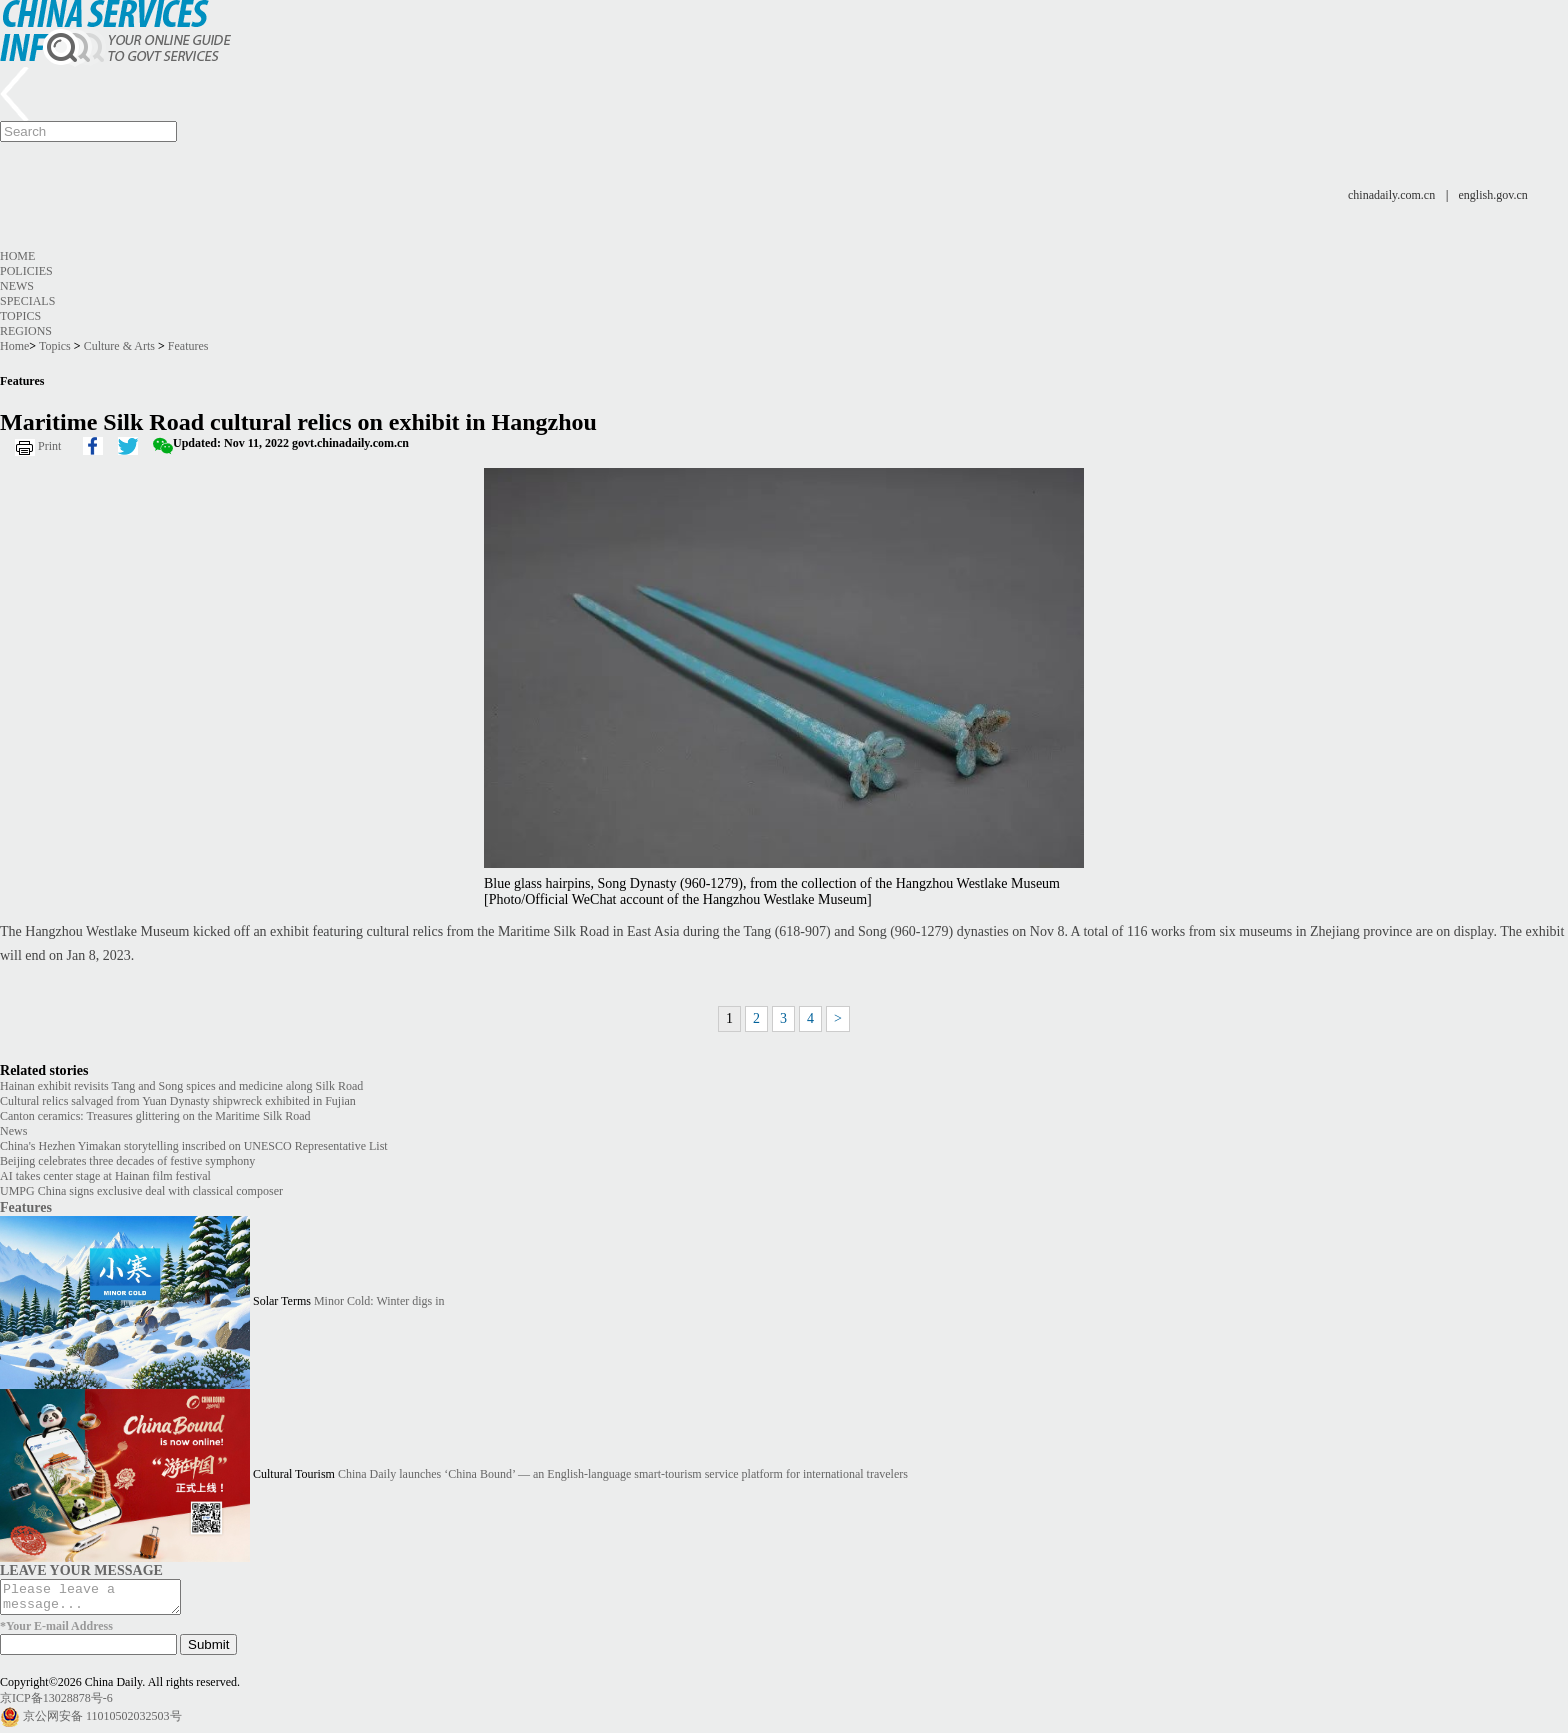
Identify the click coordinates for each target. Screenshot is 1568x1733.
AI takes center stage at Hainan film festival (105, 1176)
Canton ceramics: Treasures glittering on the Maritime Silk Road (155, 1116)
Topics (20, 316)
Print (49, 446)
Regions (26, 331)
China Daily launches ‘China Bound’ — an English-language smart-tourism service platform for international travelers (623, 1474)
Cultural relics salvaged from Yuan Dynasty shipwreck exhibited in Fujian (178, 1101)
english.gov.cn (1493, 195)
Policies (26, 271)
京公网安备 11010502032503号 (102, 1721)
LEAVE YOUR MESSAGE (81, 1570)
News (17, 286)
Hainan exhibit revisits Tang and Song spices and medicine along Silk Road (181, 1086)
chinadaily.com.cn (1391, 195)
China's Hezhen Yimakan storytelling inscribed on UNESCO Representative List (194, 1146)
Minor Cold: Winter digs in (379, 1301)
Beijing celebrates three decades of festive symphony (127, 1161)
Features (188, 346)
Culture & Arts (119, 346)
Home (17, 256)
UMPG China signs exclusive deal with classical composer (141, 1191)
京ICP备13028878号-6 (56, 1704)
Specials (27, 301)
